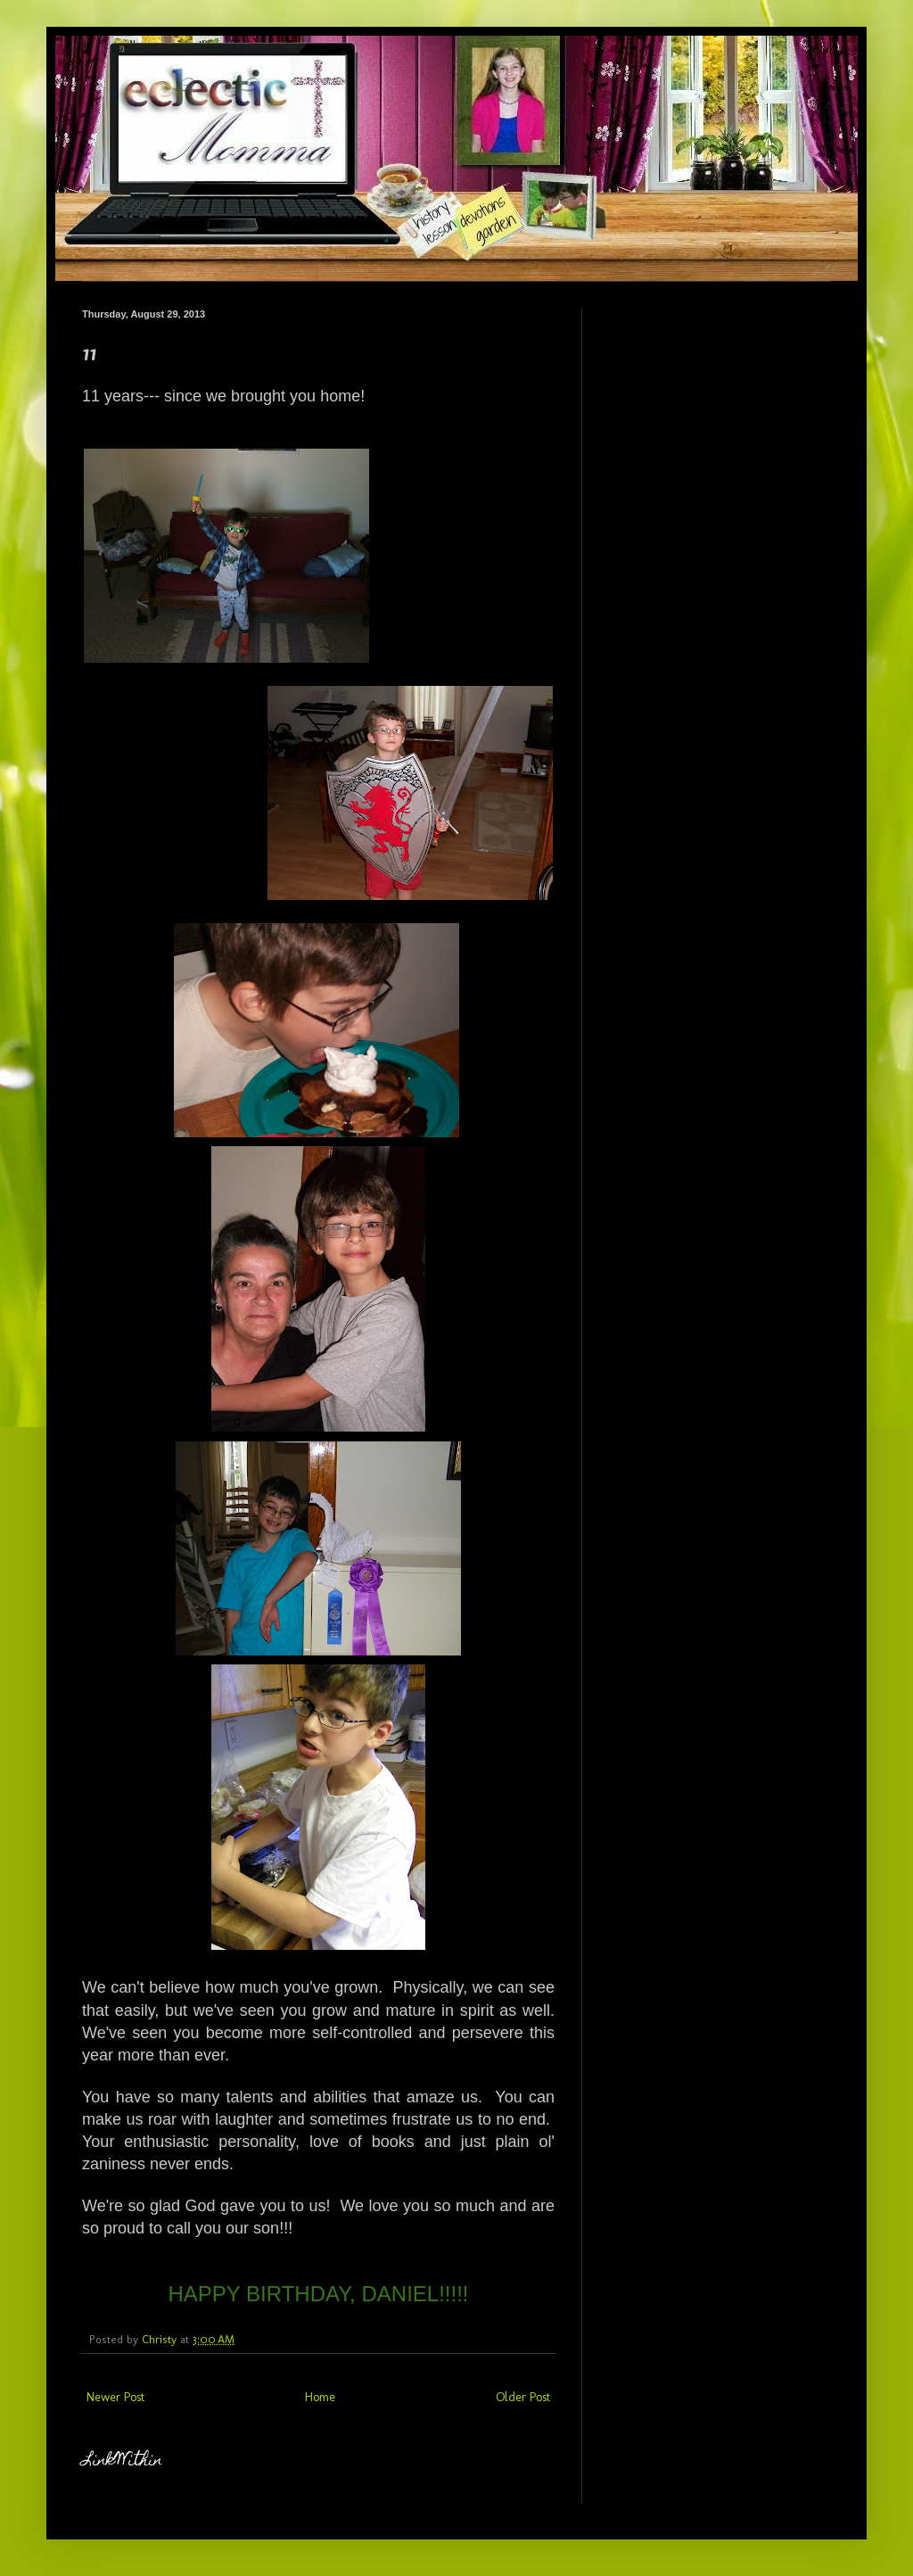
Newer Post (115, 2397)
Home (320, 2397)
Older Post (523, 2397)
